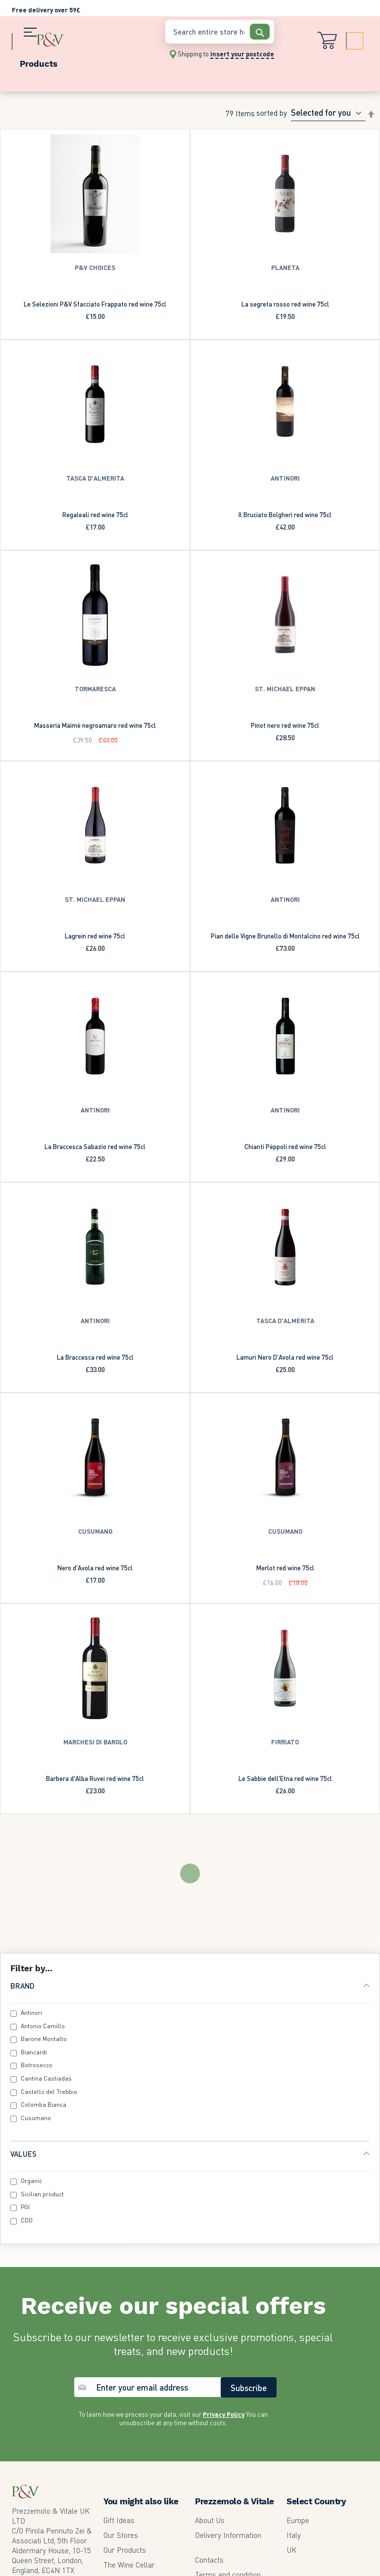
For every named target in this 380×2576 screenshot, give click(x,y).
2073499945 (50, 2466)
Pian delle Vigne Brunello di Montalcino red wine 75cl (285, 935)
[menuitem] (83, 61)
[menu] (83, 61)
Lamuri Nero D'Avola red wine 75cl (285, 1357)
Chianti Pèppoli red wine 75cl (285, 1146)
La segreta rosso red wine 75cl (285, 304)
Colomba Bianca (43, 1986)
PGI (25, 2088)
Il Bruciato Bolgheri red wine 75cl (285, 514)
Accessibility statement (232, 2500)
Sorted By (271, 113)
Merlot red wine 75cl (285, 1567)
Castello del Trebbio (49, 1973)
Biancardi (34, 1933)
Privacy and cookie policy (235, 2471)
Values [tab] (23, 2035)
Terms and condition (228, 2456)
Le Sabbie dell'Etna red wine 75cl (285, 1778)
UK (291, 2431)
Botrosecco (36, 1946)
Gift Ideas (119, 2401)
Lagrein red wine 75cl (95, 935)
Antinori (31, 1894)
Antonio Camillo (43, 1907)
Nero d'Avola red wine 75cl (95, 1567)
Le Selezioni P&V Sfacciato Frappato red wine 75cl (95, 304)
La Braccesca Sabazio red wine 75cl (95, 1146)
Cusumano (36, 1999)
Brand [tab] (22, 1867)
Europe (297, 2401)
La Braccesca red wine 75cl (95, 1357)
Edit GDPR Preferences (232, 2485)
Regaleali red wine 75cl (95, 514)
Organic (31, 2062)
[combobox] (219, 32)
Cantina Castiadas (46, 1959)
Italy (293, 2416)
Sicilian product (42, 2075)
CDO (27, 2101)
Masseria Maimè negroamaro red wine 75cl (95, 725)
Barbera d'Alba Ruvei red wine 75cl (95, 1778)
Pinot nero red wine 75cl (285, 725)
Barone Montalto (44, 1920)
